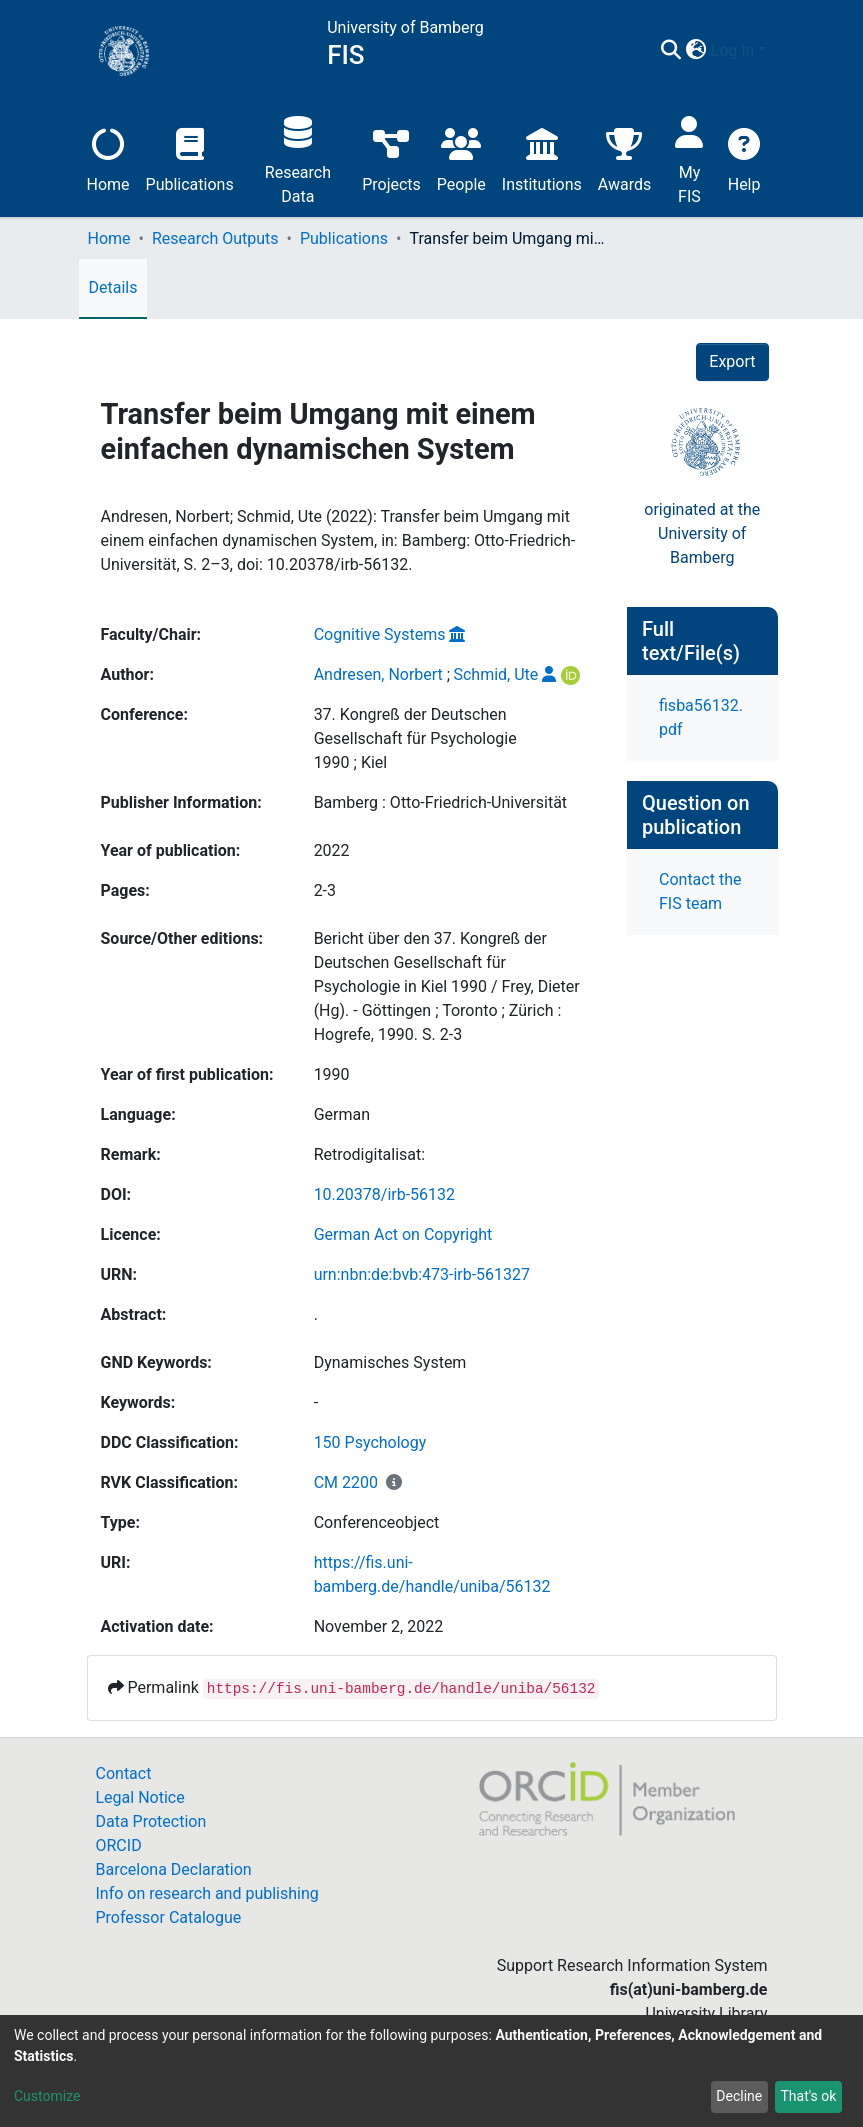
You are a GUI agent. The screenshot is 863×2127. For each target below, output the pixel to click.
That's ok (808, 2096)
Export (732, 361)
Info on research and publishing (207, 1893)
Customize (47, 2096)
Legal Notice (140, 1797)
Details (113, 287)
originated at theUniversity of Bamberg (702, 533)
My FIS (689, 157)
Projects (391, 157)
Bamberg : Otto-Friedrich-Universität (440, 802)
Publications (190, 157)
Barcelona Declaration (174, 1869)
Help (744, 157)
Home (108, 157)
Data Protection (151, 1821)
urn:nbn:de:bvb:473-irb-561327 (422, 1274)
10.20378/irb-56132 (384, 1194)
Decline (739, 2096)
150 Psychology (370, 1442)
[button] (696, 51)
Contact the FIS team (700, 891)
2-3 (325, 890)
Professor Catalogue (169, 1917)
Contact (124, 1773)
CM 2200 (346, 1482)
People (461, 157)
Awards (624, 157)
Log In (733, 50)
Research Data (298, 157)
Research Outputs (215, 238)
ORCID (119, 1845)
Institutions (542, 157)
